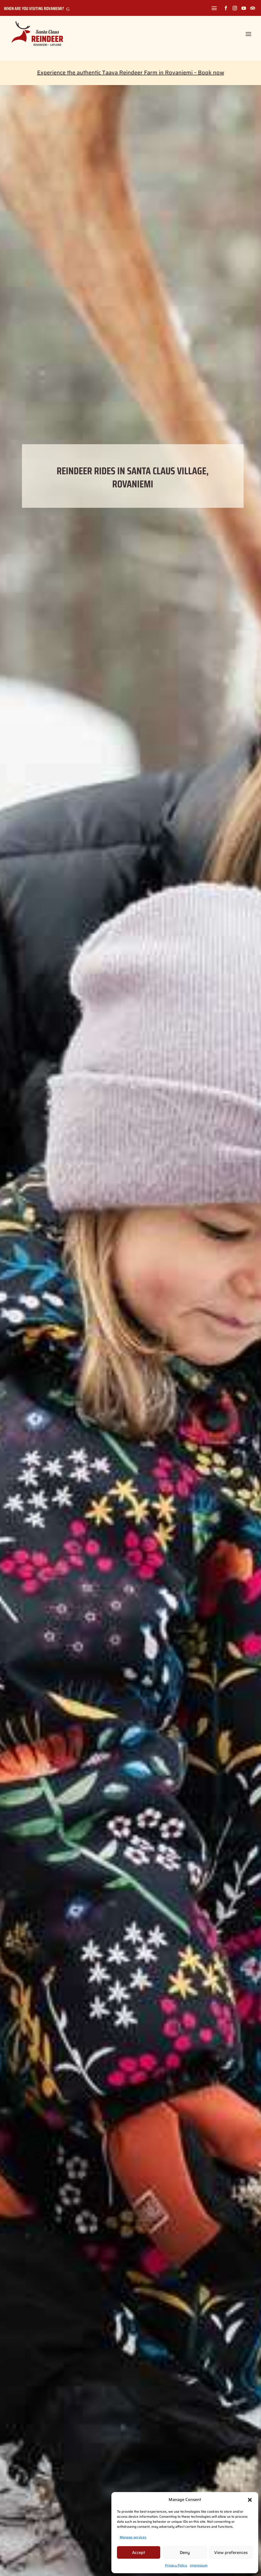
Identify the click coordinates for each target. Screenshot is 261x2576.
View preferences (231, 2552)
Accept (138, 2552)
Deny (185, 2552)
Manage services (133, 2537)
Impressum (199, 2565)
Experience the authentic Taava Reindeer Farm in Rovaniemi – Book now (130, 72)
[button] (250, 2500)
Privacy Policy (176, 2565)
